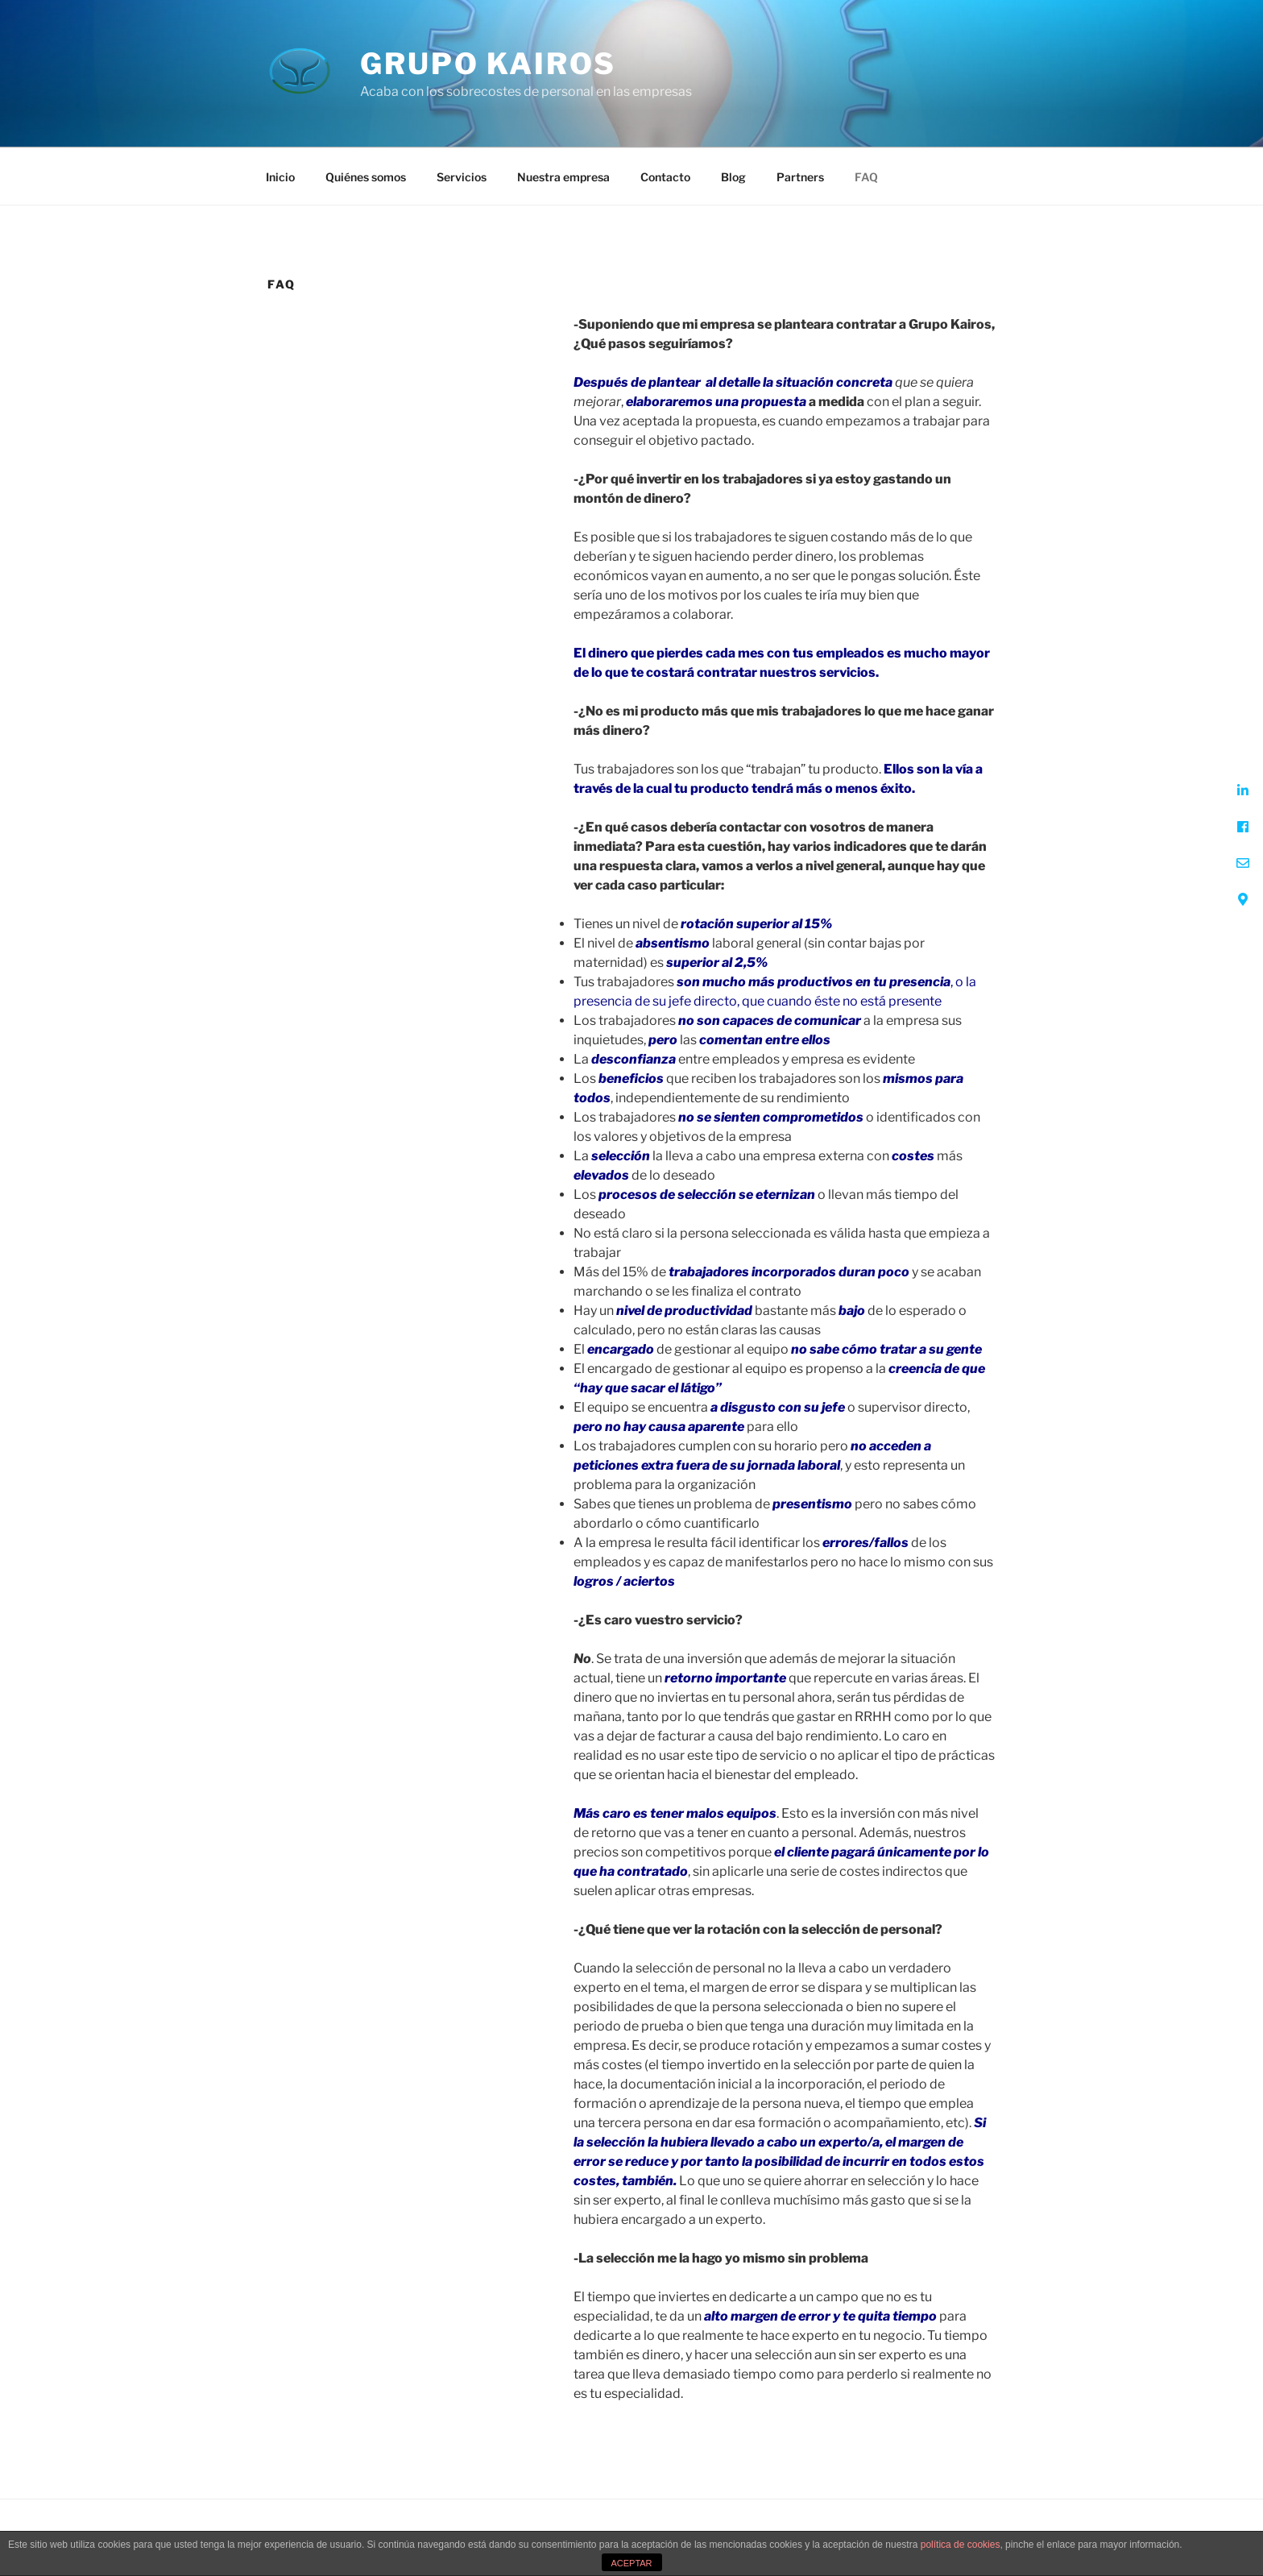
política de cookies (960, 2544)
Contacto (665, 177)
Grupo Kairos (488, 63)
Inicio (280, 177)
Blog (733, 177)
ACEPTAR (631, 2563)
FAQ (866, 177)
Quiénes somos (365, 177)
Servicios (462, 177)
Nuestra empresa (563, 177)
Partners (800, 177)
